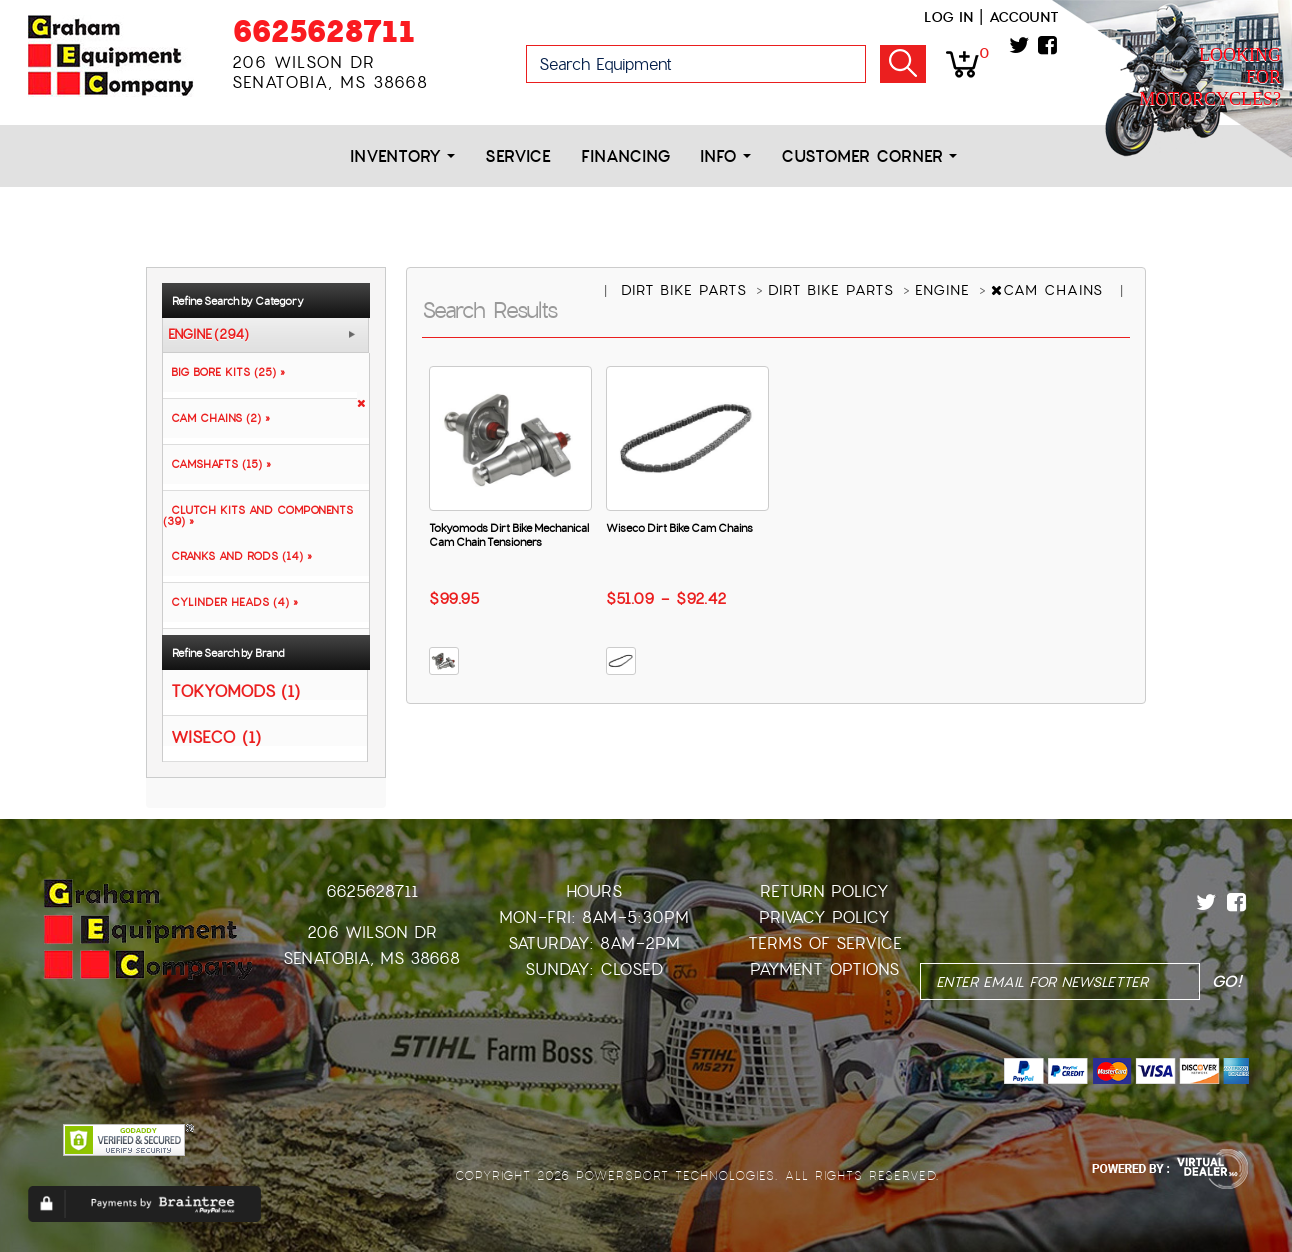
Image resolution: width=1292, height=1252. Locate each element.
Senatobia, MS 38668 (371, 958)
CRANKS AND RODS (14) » (237, 556)
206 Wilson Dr (372, 932)
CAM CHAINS (1050, 290)
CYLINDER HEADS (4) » (230, 602)
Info (725, 156)
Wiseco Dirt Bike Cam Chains (679, 528)
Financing (625, 156)
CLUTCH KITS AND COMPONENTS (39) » (258, 515)
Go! (903, 64)
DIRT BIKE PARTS (687, 290)
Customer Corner (869, 156)
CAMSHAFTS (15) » (217, 464)
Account (1024, 17)
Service (518, 156)
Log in (948, 17)
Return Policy (824, 891)
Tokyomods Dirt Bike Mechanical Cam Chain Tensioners (509, 535)
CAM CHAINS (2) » (216, 418)
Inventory (402, 156)
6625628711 (323, 31)
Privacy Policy (824, 917)
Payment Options (824, 969)
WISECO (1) (216, 736)
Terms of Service (825, 943)
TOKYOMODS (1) (235, 690)
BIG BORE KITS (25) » (224, 372)
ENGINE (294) (208, 335)
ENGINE (945, 290)
